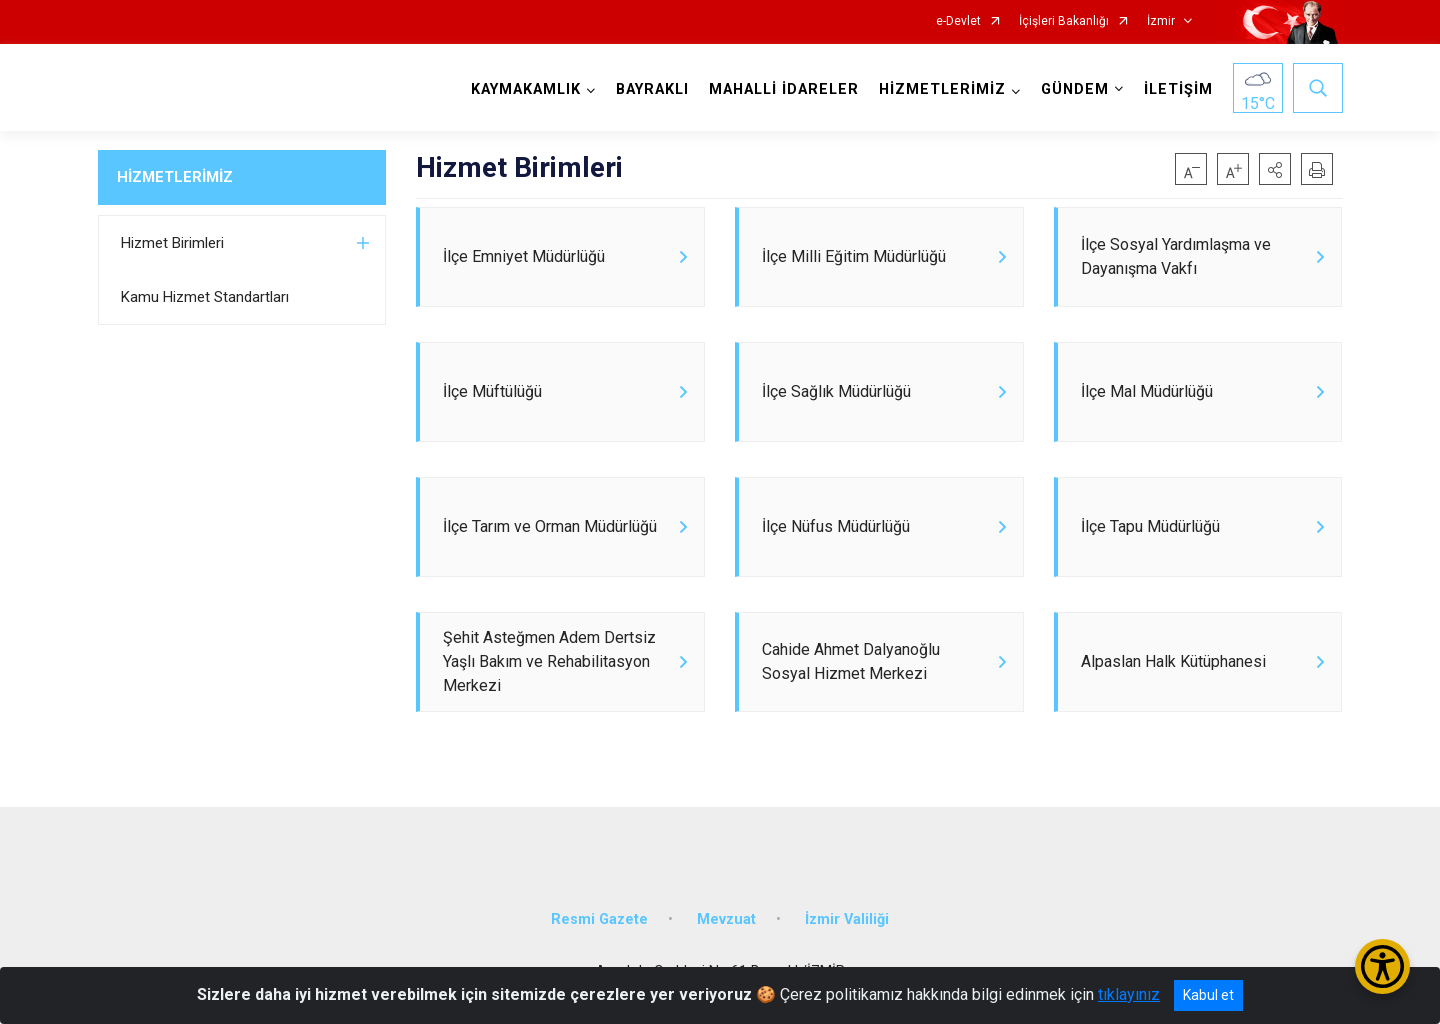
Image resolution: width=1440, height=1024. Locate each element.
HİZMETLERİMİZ (175, 177)
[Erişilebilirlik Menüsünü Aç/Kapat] (1382, 966)
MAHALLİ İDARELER (784, 89)
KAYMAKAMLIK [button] (526, 89)
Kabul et (1208, 995)
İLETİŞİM (1178, 89)
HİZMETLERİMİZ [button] (942, 89)
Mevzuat (726, 919)
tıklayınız (1129, 994)
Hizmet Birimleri (172, 243)
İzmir (1161, 21)
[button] (1275, 169)
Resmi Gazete (599, 919)
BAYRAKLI (652, 89)
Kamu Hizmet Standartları (205, 297)
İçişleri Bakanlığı (1064, 21)
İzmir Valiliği (847, 919)
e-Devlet (958, 21)
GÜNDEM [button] (1075, 89)
